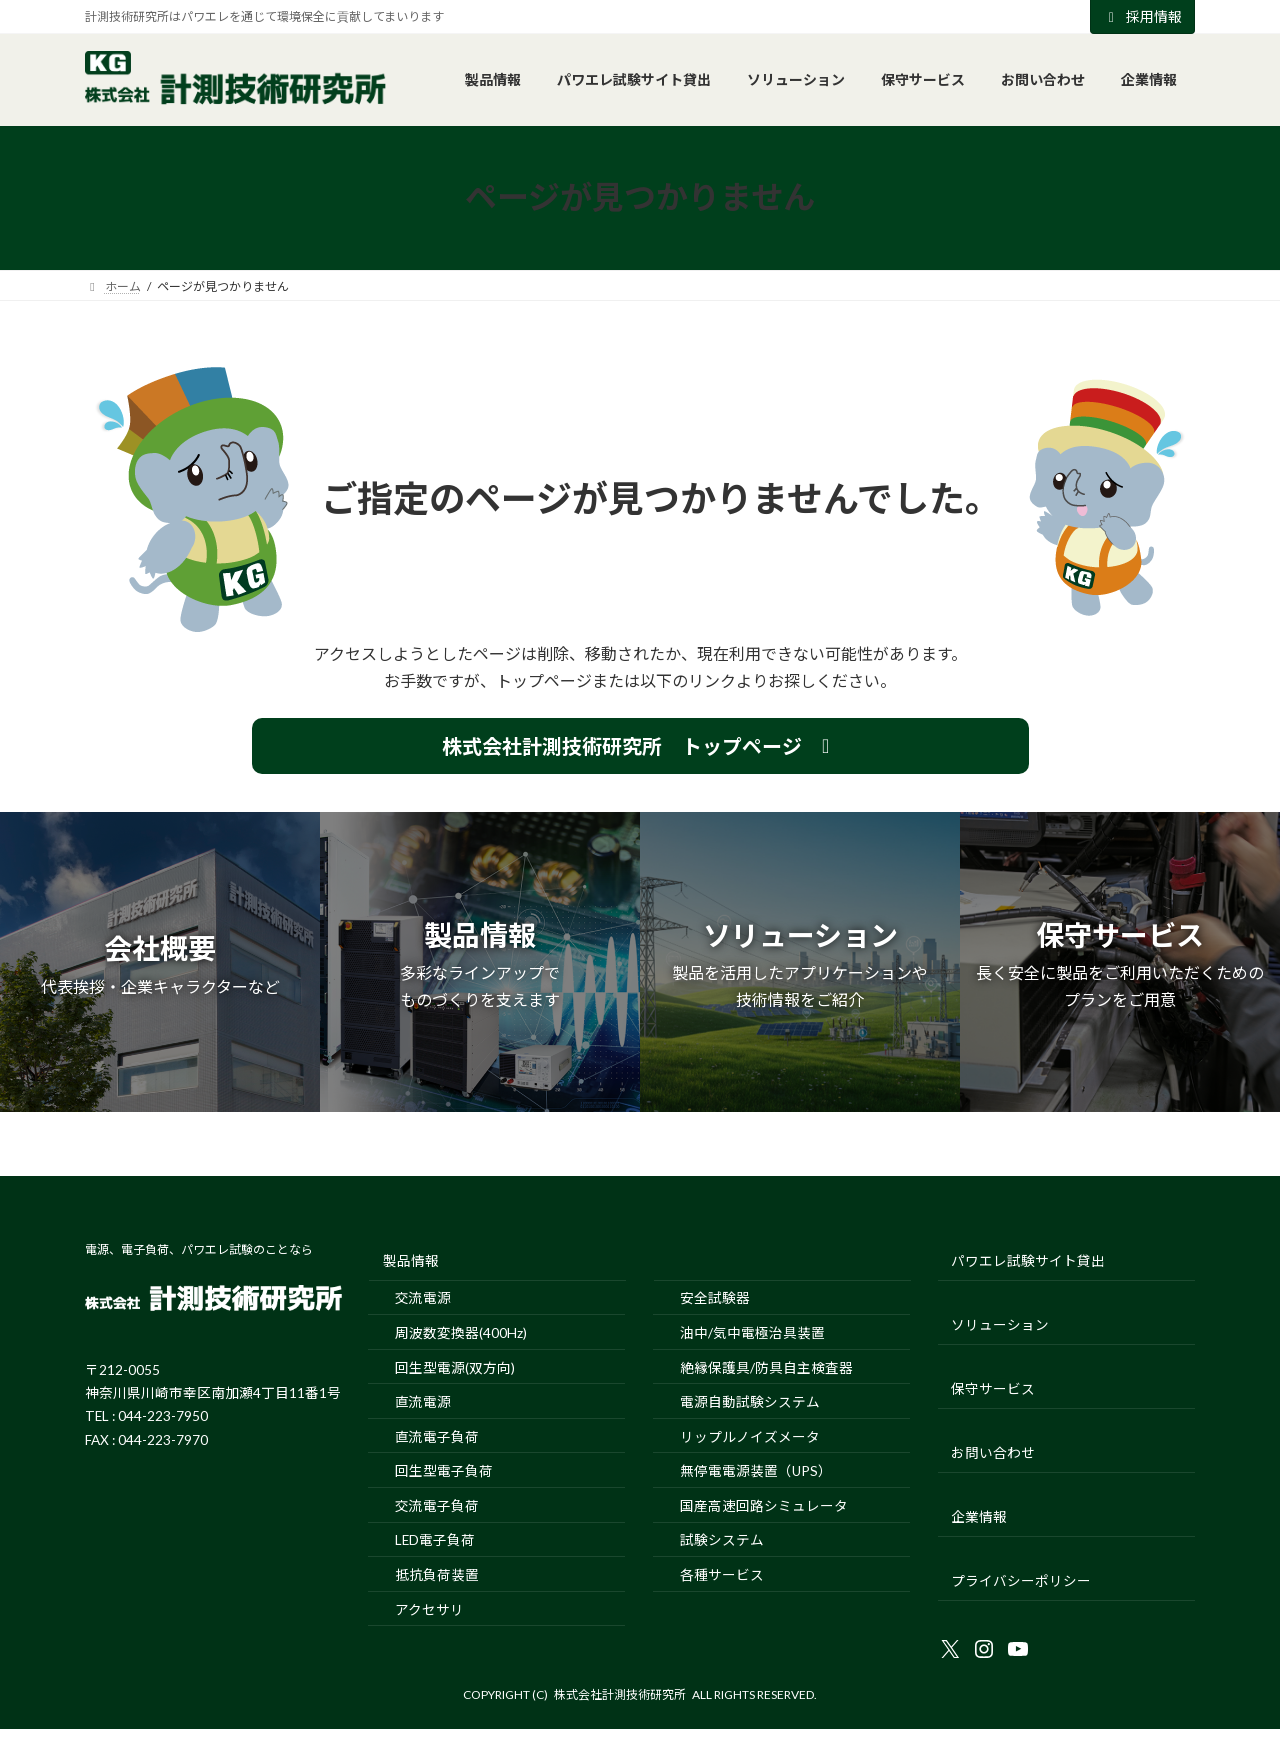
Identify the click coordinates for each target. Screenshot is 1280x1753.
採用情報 (1143, 16)
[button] (640, 746)
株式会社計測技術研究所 (620, 1694)
